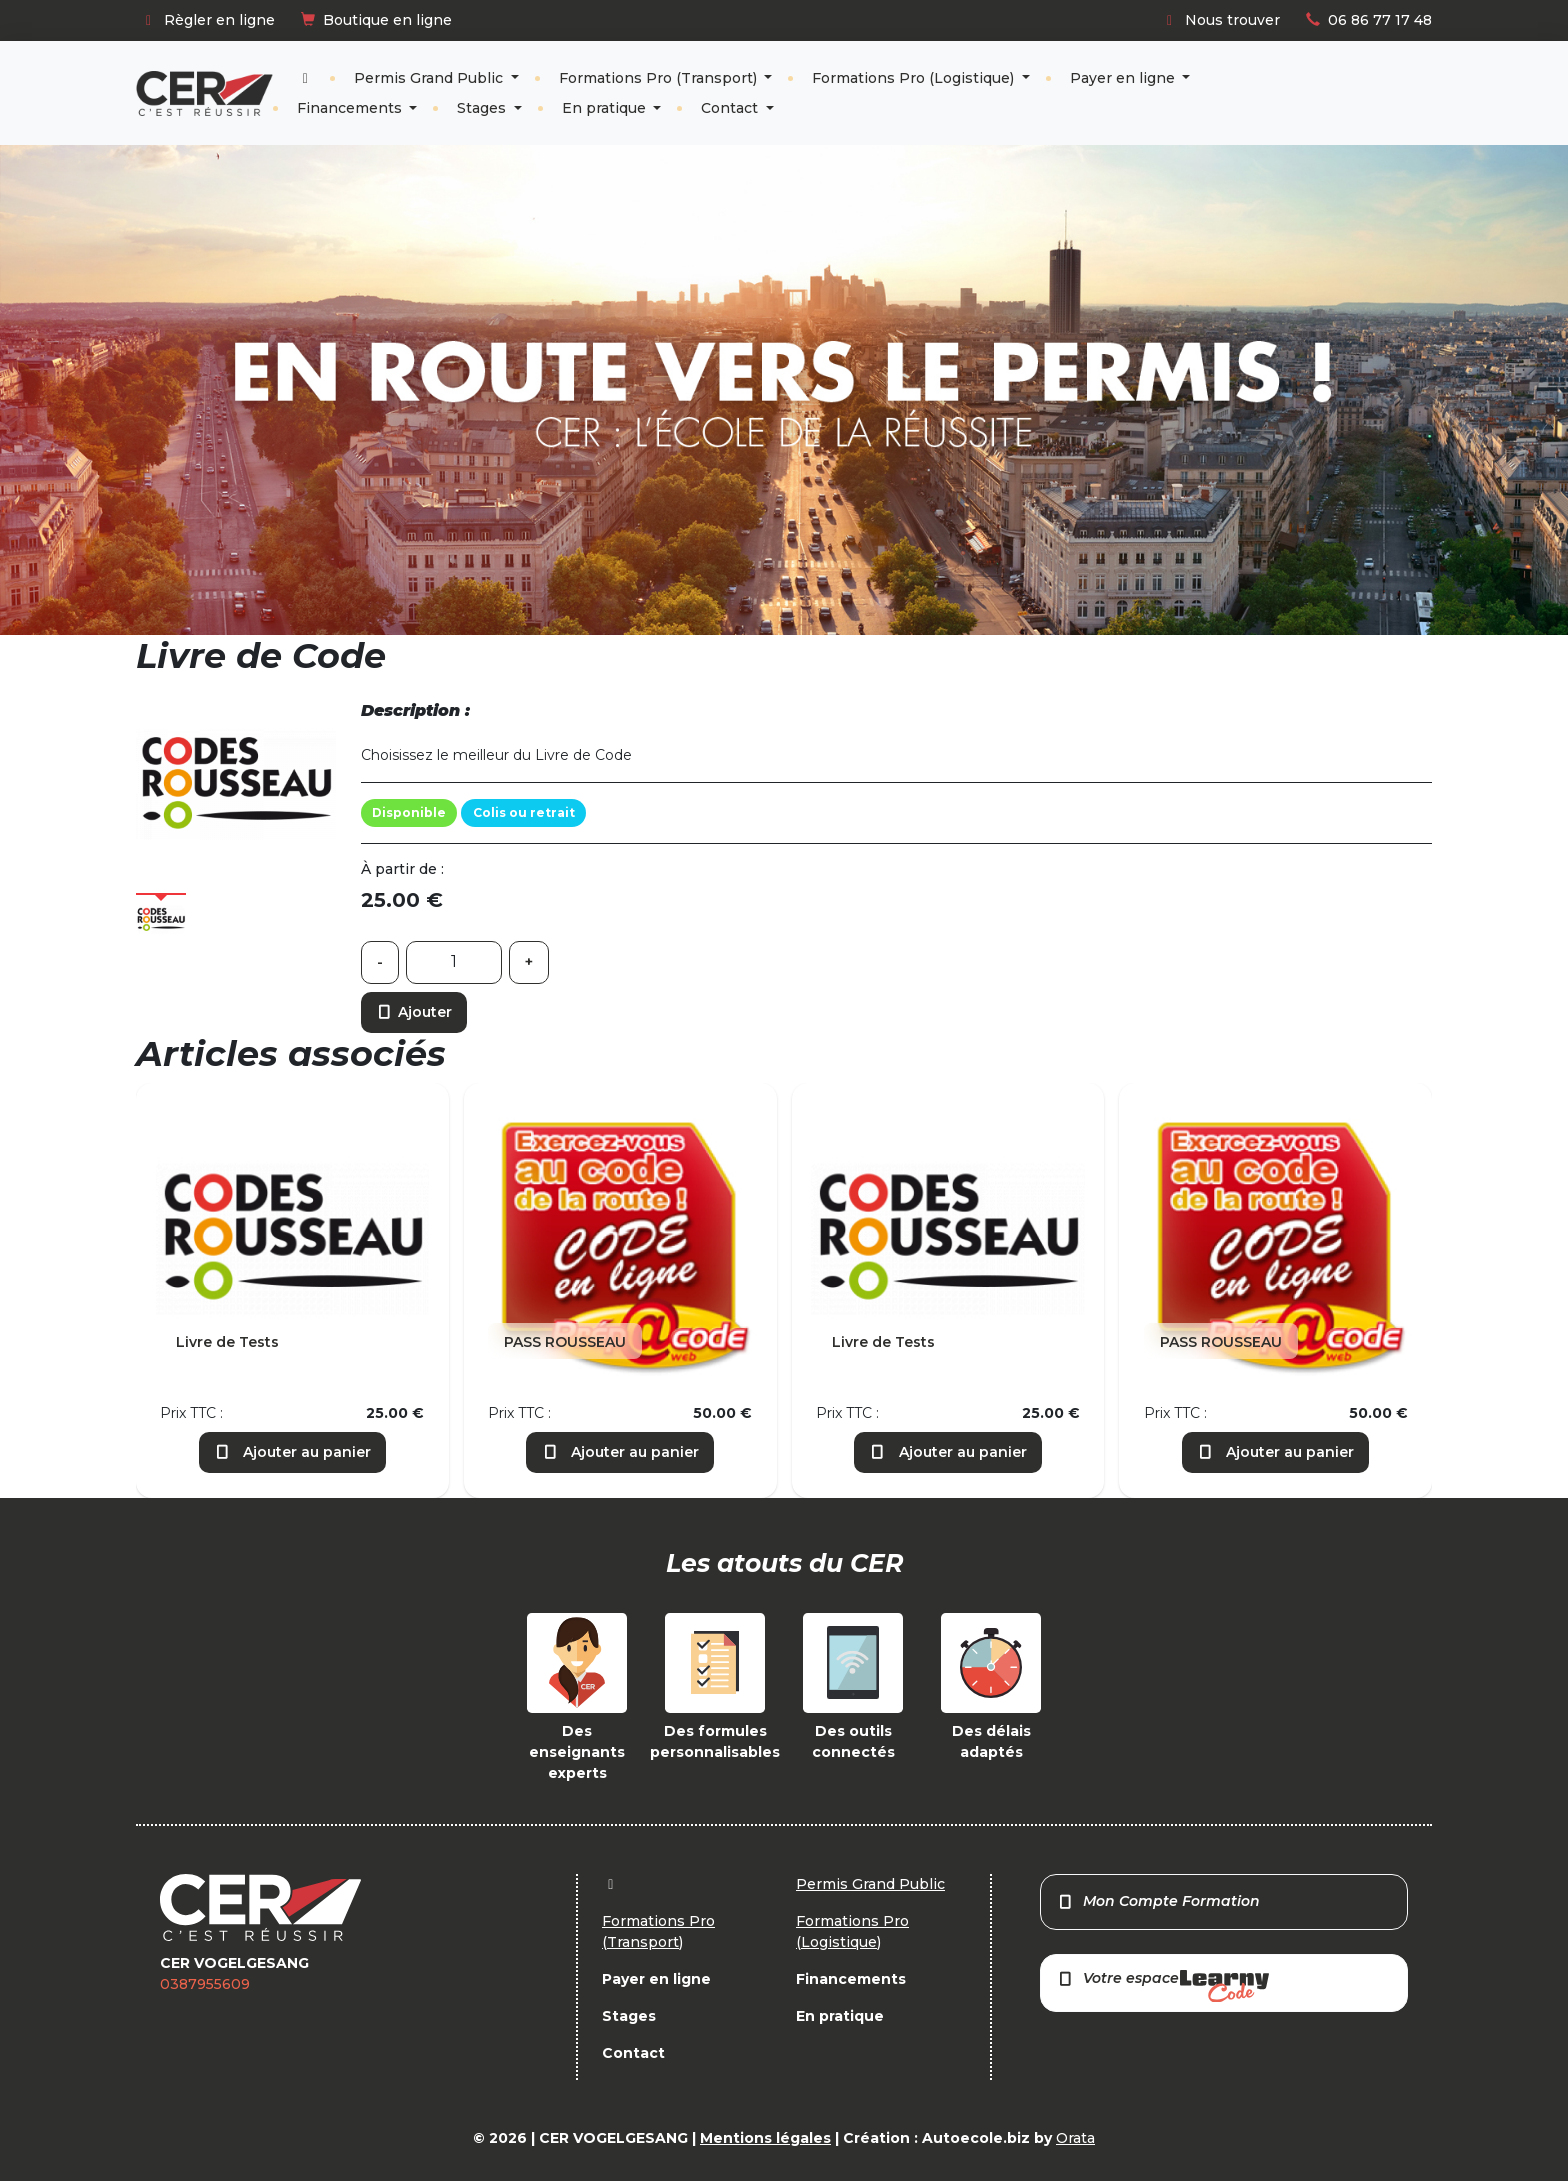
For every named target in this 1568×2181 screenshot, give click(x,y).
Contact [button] (731, 108)
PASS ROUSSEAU (565, 1342)
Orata (1075, 2138)
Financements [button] (351, 108)
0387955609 (205, 1984)
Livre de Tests (227, 1342)
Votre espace (1163, 1985)
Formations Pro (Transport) (660, 78)
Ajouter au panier (293, 1452)
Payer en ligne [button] (1124, 78)
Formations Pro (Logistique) (915, 78)
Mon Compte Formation (1158, 1901)
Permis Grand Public (430, 78)
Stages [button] (483, 108)
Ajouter (414, 1012)
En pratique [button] (606, 108)
